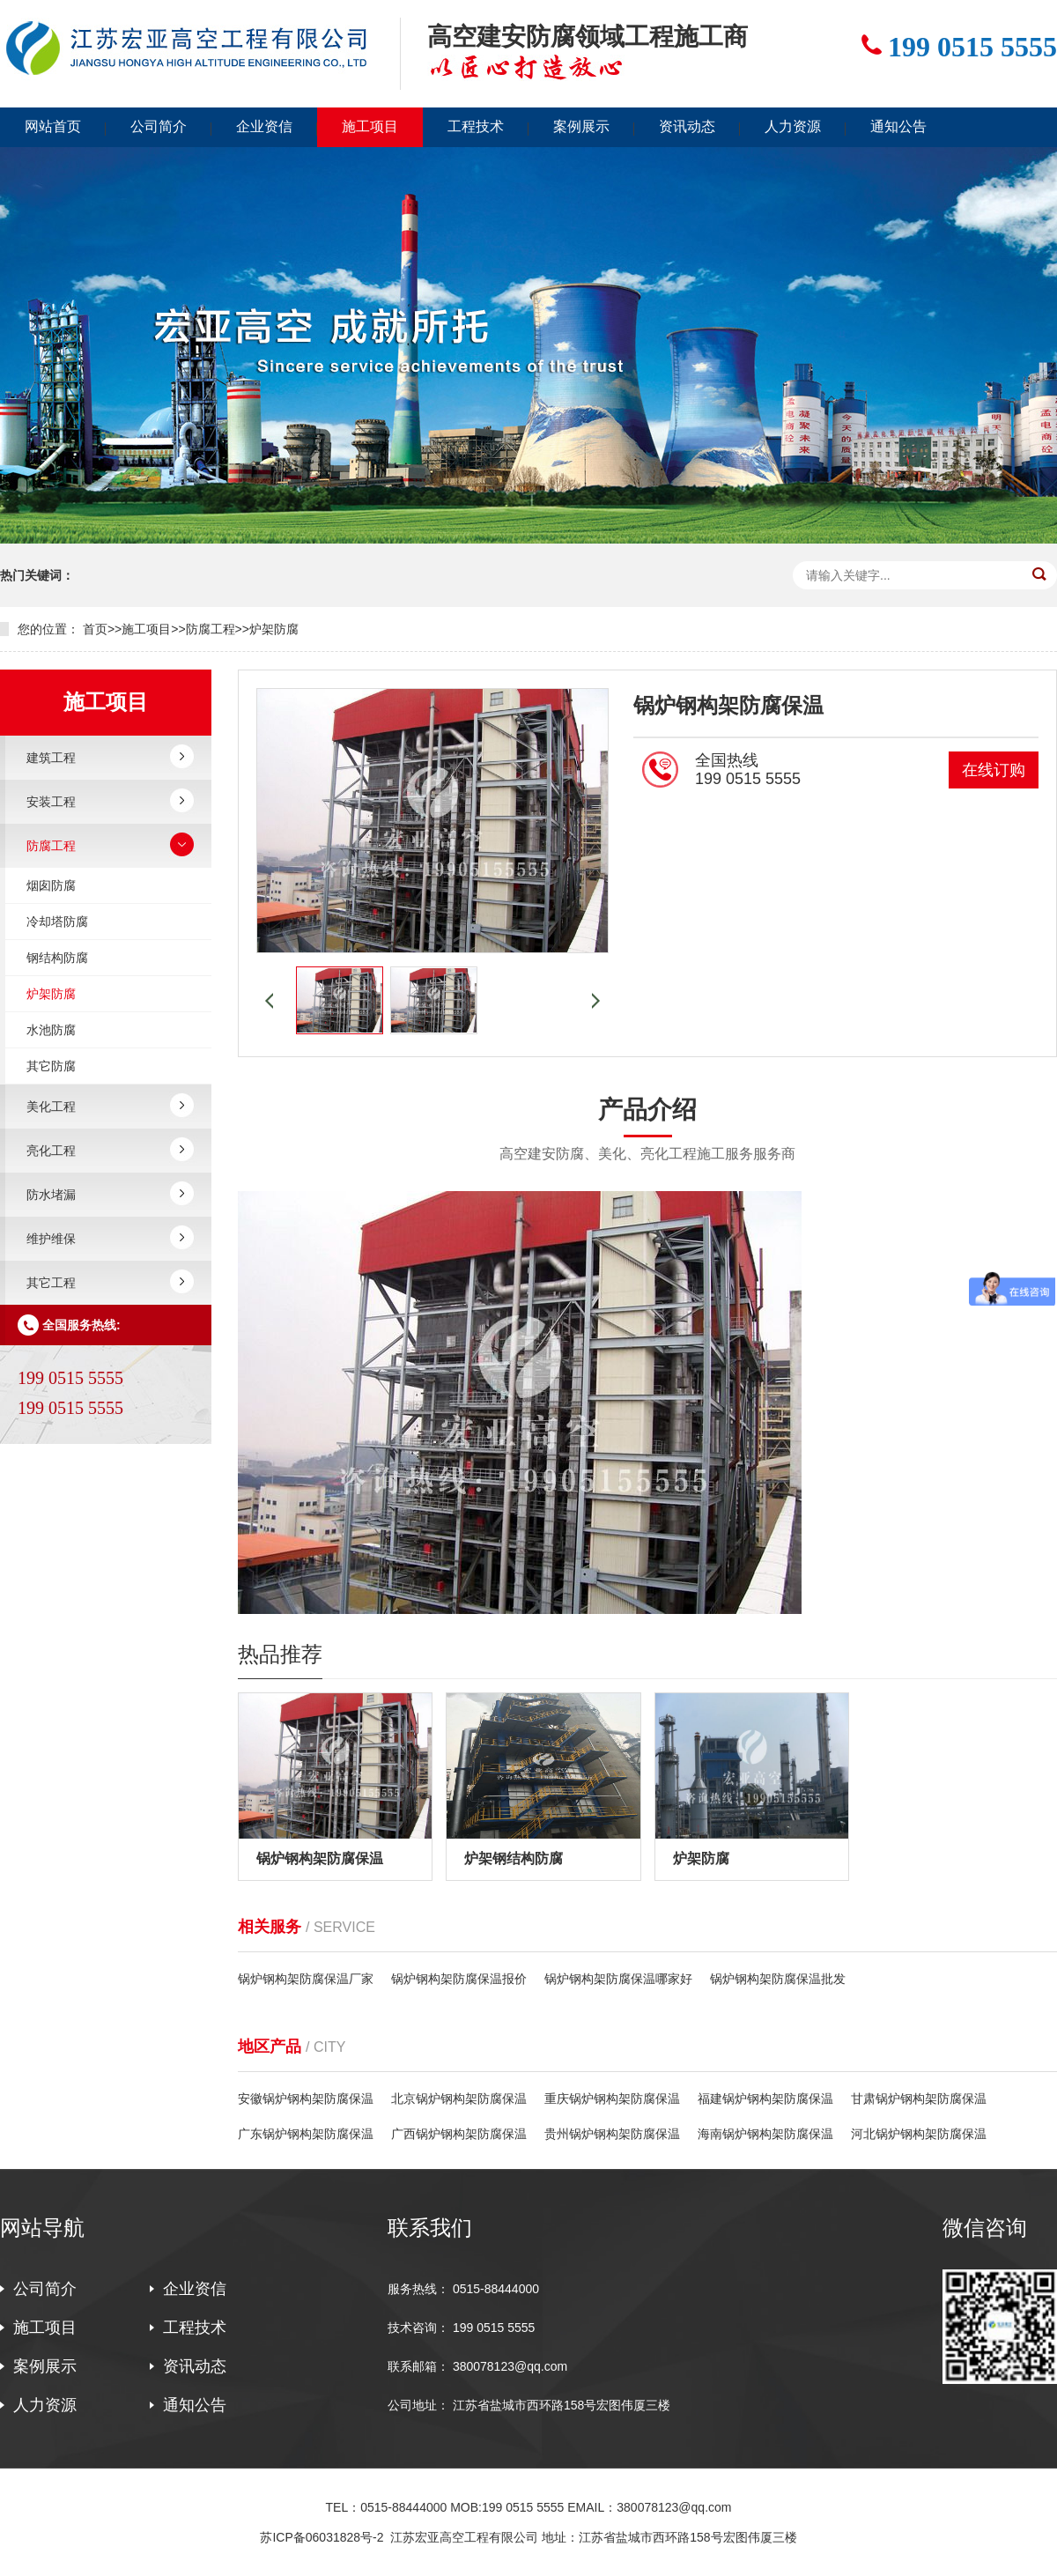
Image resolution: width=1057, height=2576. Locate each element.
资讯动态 (687, 126)
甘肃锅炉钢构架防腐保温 (919, 2098)
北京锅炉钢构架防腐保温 (459, 2098)
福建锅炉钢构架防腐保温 (765, 2098)
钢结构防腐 (57, 958)
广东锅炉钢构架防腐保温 (305, 2134)
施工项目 (370, 126)
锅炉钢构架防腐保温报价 (459, 1979)
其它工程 (51, 1283)
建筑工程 (51, 758)
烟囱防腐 (51, 885)
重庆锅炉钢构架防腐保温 (612, 2098)
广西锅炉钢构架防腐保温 (459, 2134)
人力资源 (793, 126)
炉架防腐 (274, 629)
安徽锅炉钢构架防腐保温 (305, 2098)
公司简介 (158, 126)
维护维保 (51, 1239)
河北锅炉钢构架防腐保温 (919, 2134)
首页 (95, 629)
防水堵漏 (51, 1195)
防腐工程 (210, 629)
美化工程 (51, 1106)
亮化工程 (51, 1151)
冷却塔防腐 (57, 921)
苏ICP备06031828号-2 (321, 2537)
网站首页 (53, 126)
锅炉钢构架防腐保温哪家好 (618, 1979)
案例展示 (581, 126)
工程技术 (475, 126)
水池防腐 (51, 1030)
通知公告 (898, 126)
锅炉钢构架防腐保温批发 (778, 1979)
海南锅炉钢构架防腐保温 (765, 2134)
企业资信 (264, 126)
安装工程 (51, 802)
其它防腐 (51, 1066)
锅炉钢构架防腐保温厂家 (305, 1979)
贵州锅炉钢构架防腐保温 (612, 2134)
